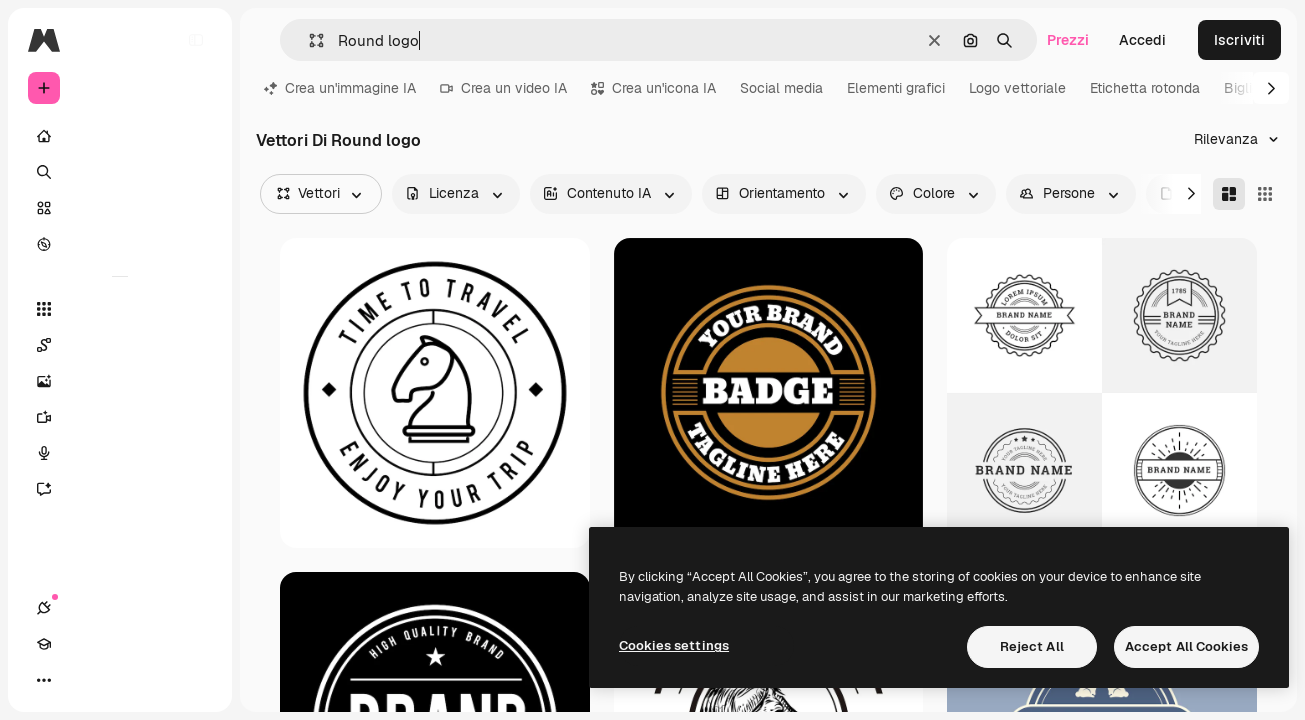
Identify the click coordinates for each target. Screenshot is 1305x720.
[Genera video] (120, 417)
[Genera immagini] (120, 381)
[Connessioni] (44, 680)
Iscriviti (1239, 40)
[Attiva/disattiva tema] (116, 680)
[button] (308, 40)
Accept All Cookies (1186, 646)
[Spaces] (120, 345)
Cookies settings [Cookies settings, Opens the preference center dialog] (674, 645)
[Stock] (120, 208)
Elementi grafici (896, 88)
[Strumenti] (120, 309)
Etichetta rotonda (1145, 88)
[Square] (1265, 194)
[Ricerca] (120, 172)
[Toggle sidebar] (196, 40)
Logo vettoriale (1017, 88)
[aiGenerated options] (611, 194)
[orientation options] (784, 194)
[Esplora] (120, 244)
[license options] (456, 194)
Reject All (1032, 646)
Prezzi (1068, 40)
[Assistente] (120, 489)
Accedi (1142, 40)
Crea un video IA (503, 88)
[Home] (120, 136)
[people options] (1071, 194)
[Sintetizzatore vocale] (120, 453)
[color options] (936, 194)
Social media (781, 88)
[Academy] (80, 680)
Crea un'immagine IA (340, 88)
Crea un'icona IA (653, 88)
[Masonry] (1229, 194)
